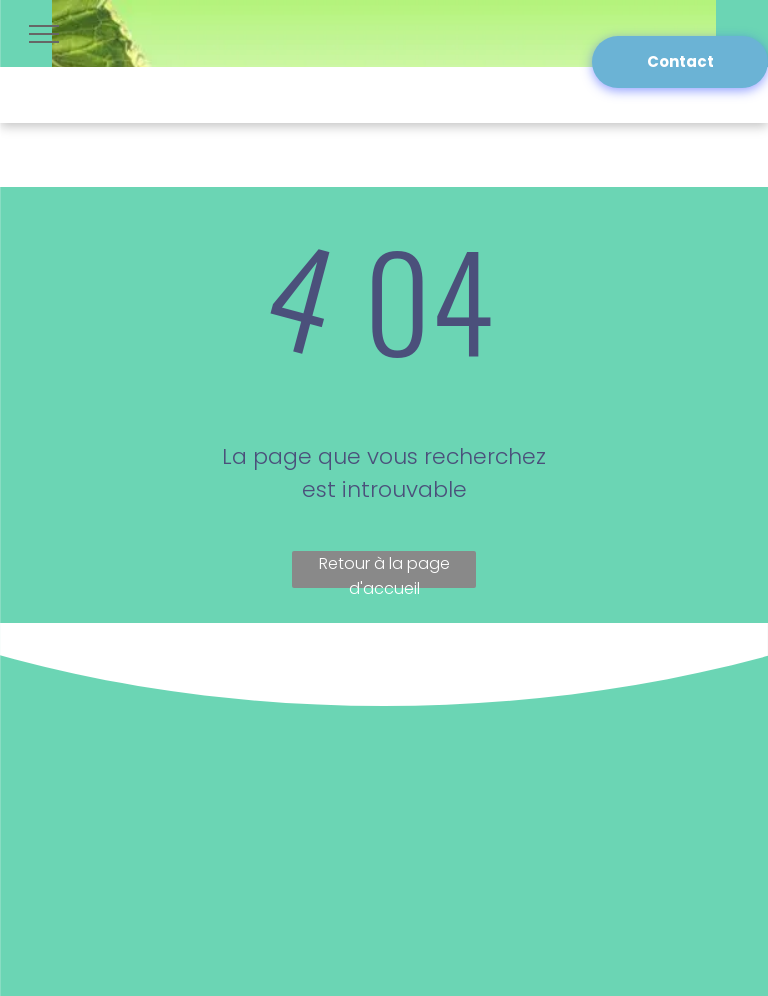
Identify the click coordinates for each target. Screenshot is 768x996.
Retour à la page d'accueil (384, 570)
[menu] (44, 34)
